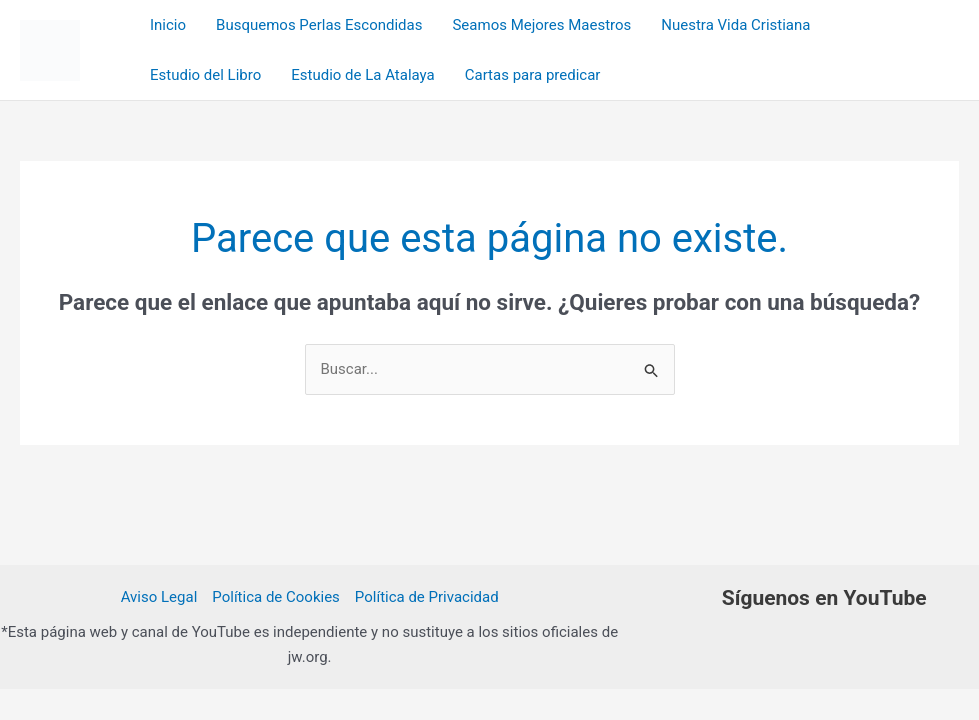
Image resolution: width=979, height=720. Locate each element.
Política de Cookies (276, 597)
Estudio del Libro (205, 75)
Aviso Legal (159, 597)
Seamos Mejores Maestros (541, 25)
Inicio (168, 25)
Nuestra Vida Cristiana (735, 25)
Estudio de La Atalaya (363, 75)
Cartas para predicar (533, 75)
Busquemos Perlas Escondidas (319, 25)
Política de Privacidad (427, 597)
